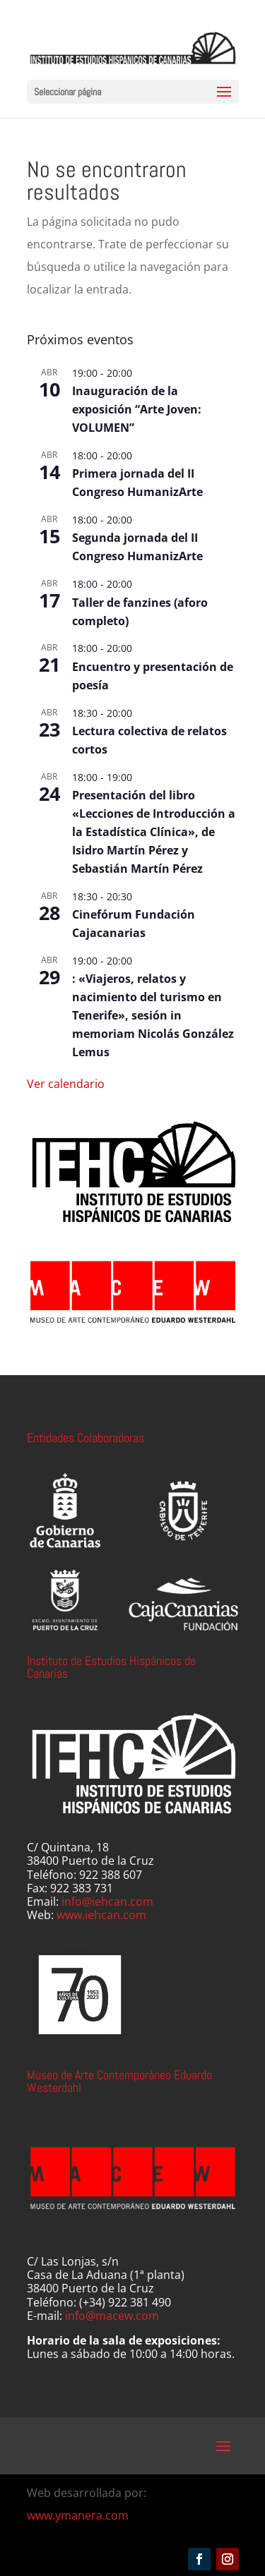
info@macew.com (112, 2315)
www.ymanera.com (78, 2515)
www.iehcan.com (101, 1915)
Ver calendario (66, 1084)
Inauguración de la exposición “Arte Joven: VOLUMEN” (136, 409)
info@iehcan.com (107, 1901)
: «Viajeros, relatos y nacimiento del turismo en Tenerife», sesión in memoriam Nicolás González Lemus (153, 1015)
